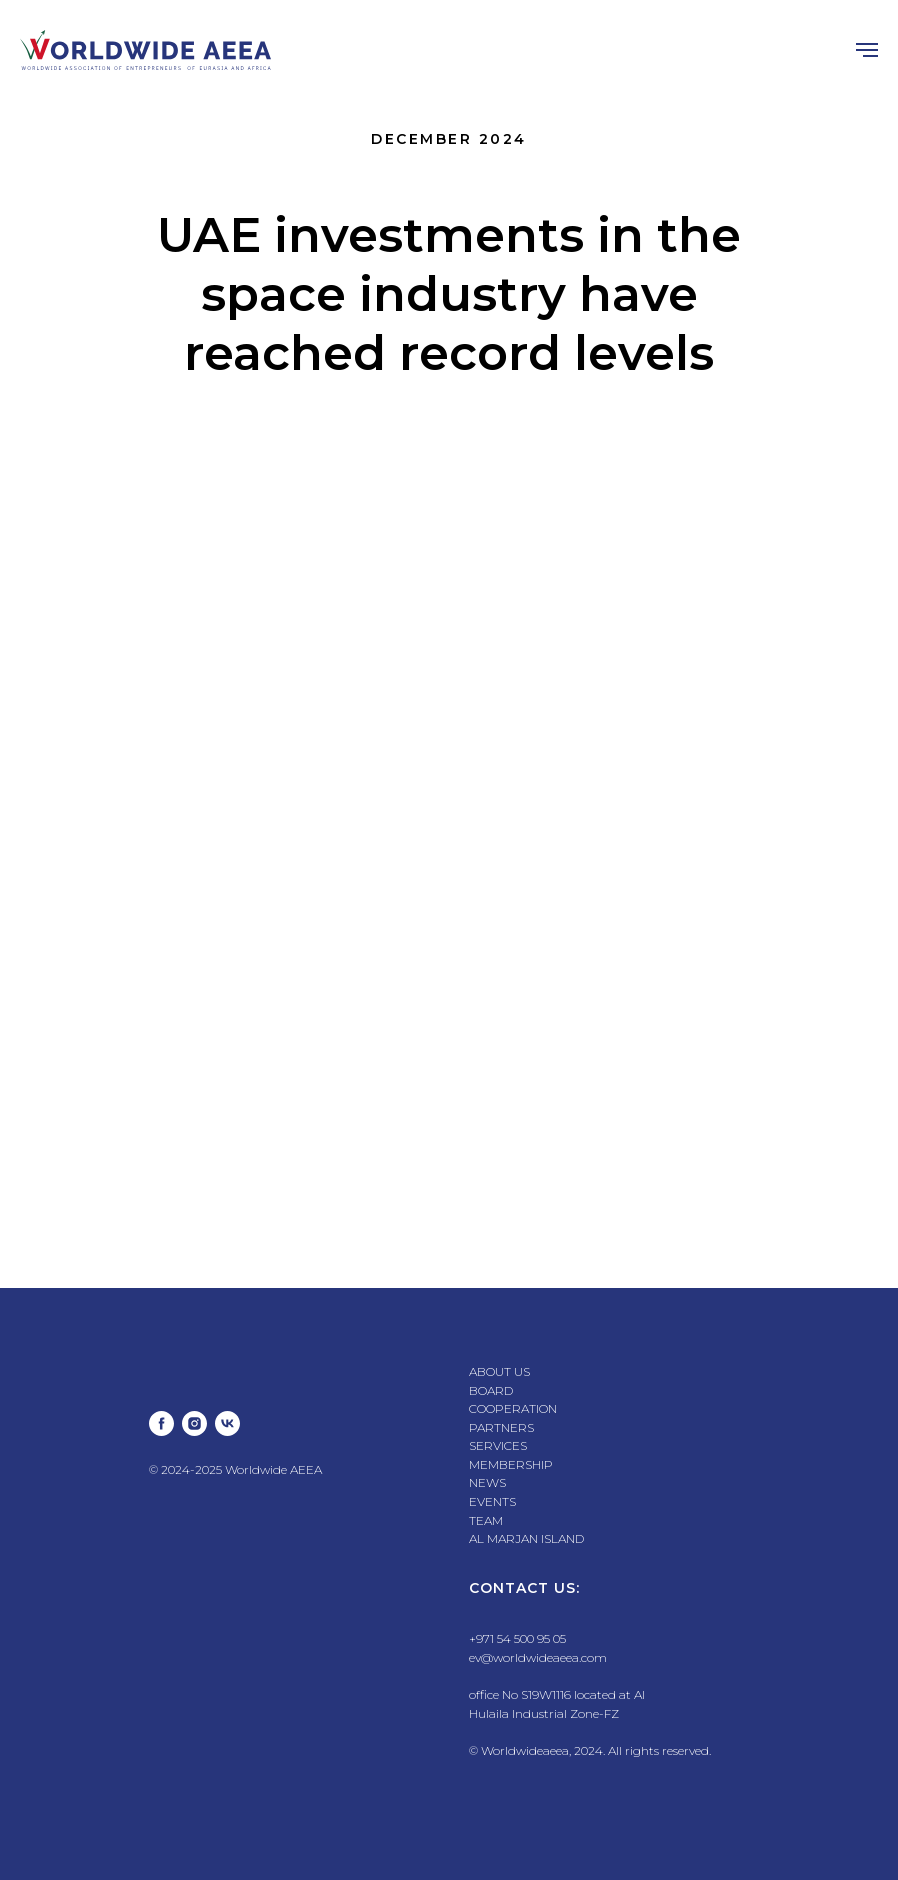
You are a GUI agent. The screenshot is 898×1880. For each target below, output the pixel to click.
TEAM (486, 1520)
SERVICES (498, 1445)
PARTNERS (501, 1427)
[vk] (227, 1423)
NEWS (487, 1482)
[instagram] (194, 1423)
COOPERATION (513, 1408)
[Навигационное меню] (867, 50)
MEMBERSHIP (511, 1464)
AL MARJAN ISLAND (526, 1538)
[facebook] (161, 1423)
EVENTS (492, 1501)
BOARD (491, 1390)
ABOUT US (499, 1371)
